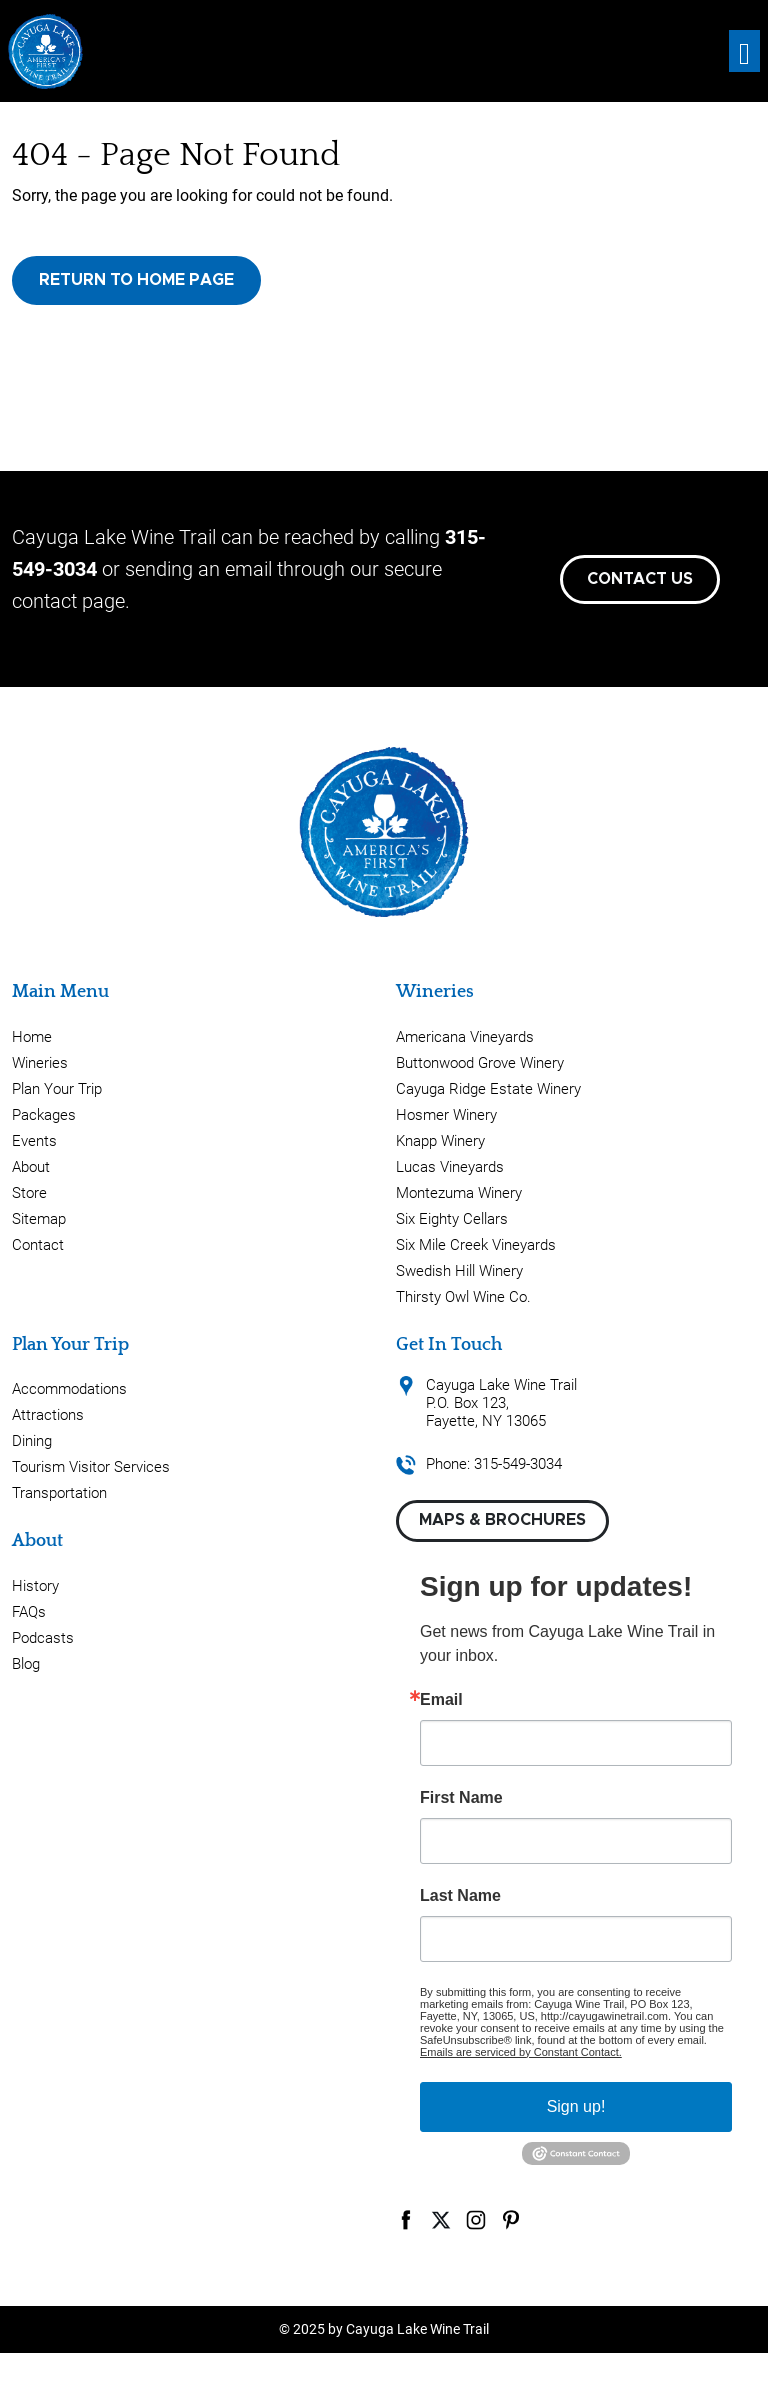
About (31, 1167)
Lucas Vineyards (450, 1167)
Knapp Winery (440, 1141)
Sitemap (39, 1219)
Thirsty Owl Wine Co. (463, 1297)
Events (34, 1141)
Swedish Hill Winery (459, 1271)
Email (441, 1700)
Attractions (48, 1415)
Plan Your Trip (57, 1089)
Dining (32, 1441)
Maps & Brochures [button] (502, 1520)
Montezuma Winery (459, 1193)
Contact (38, 1245)
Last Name (460, 1896)
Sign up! (576, 2106)
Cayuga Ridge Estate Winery (488, 1089)
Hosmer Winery (446, 1115)
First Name (461, 1798)
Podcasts (43, 1638)
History (35, 1586)
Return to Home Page (136, 280)
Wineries (40, 1063)
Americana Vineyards (465, 1037)
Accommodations (69, 1389)
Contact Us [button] (640, 579)
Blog (26, 1664)
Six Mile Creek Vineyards (476, 1245)
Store (29, 1193)
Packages (44, 1115)
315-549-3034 (518, 1464)
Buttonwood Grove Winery (480, 1063)
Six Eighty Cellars (452, 1219)
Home (32, 1037)
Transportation (59, 1493)
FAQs (29, 1612)
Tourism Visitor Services (91, 1467)
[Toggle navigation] (744, 51)
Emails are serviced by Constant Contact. (521, 2052)
